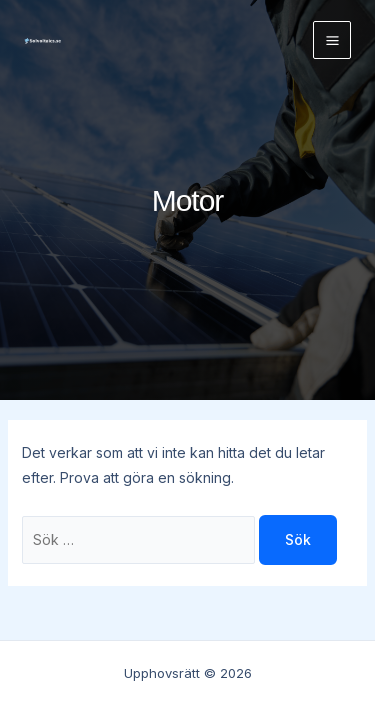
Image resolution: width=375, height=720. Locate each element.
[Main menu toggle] (332, 40)
